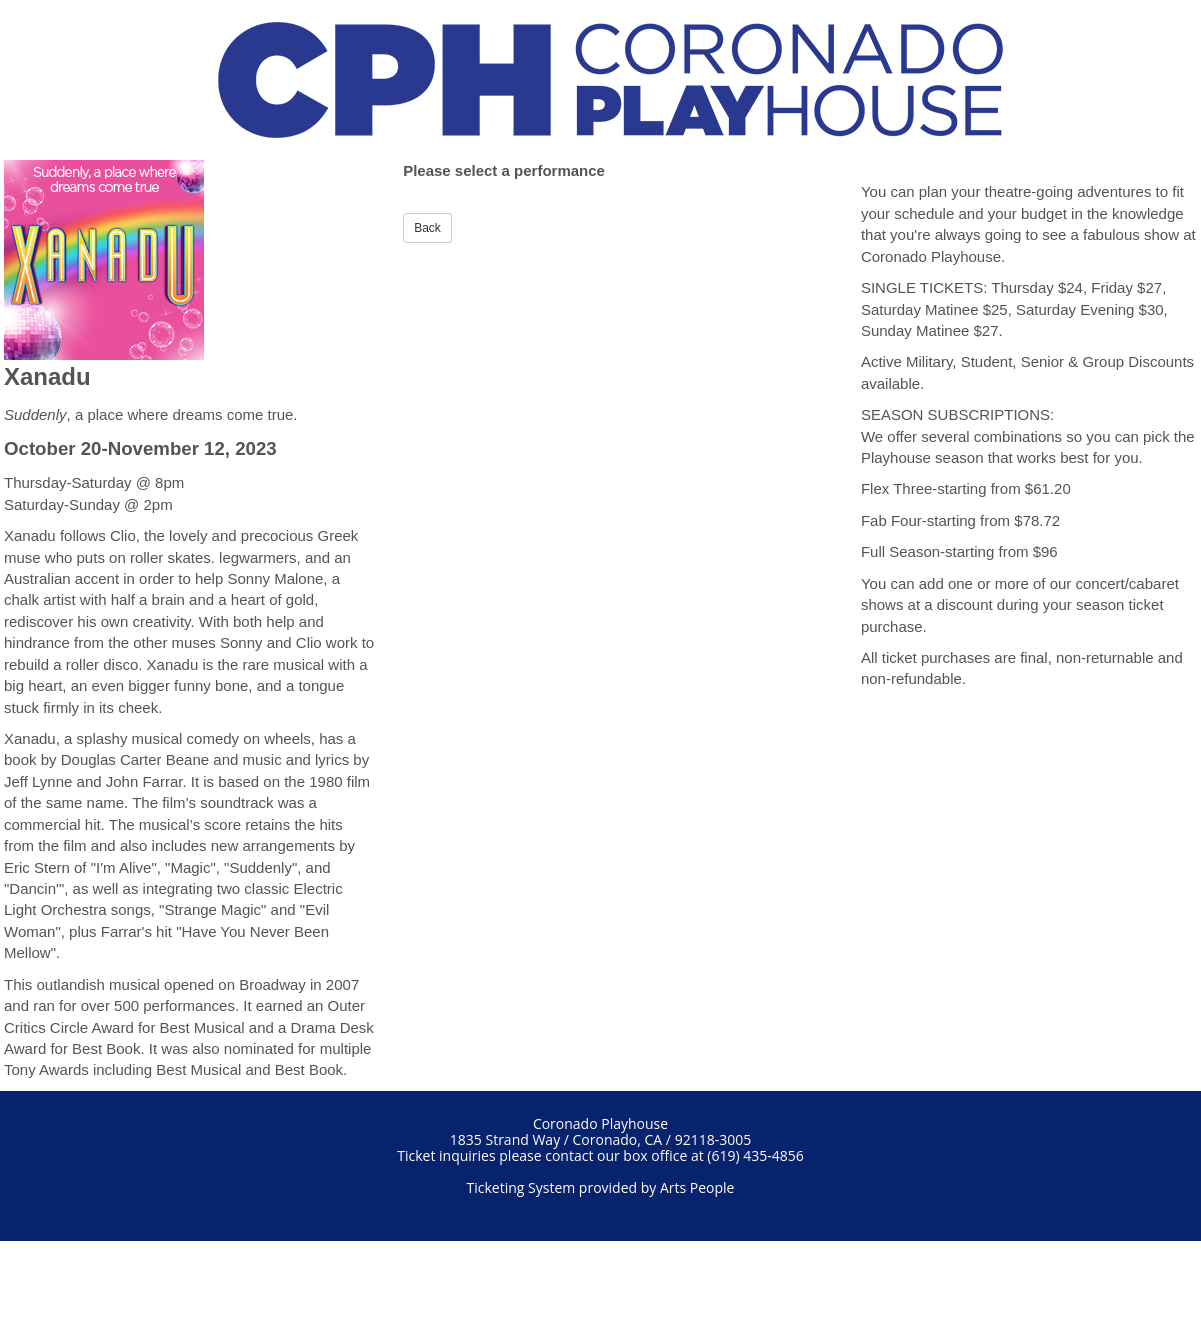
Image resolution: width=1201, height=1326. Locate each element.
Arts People (697, 1187)
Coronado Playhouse (600, 1123)
